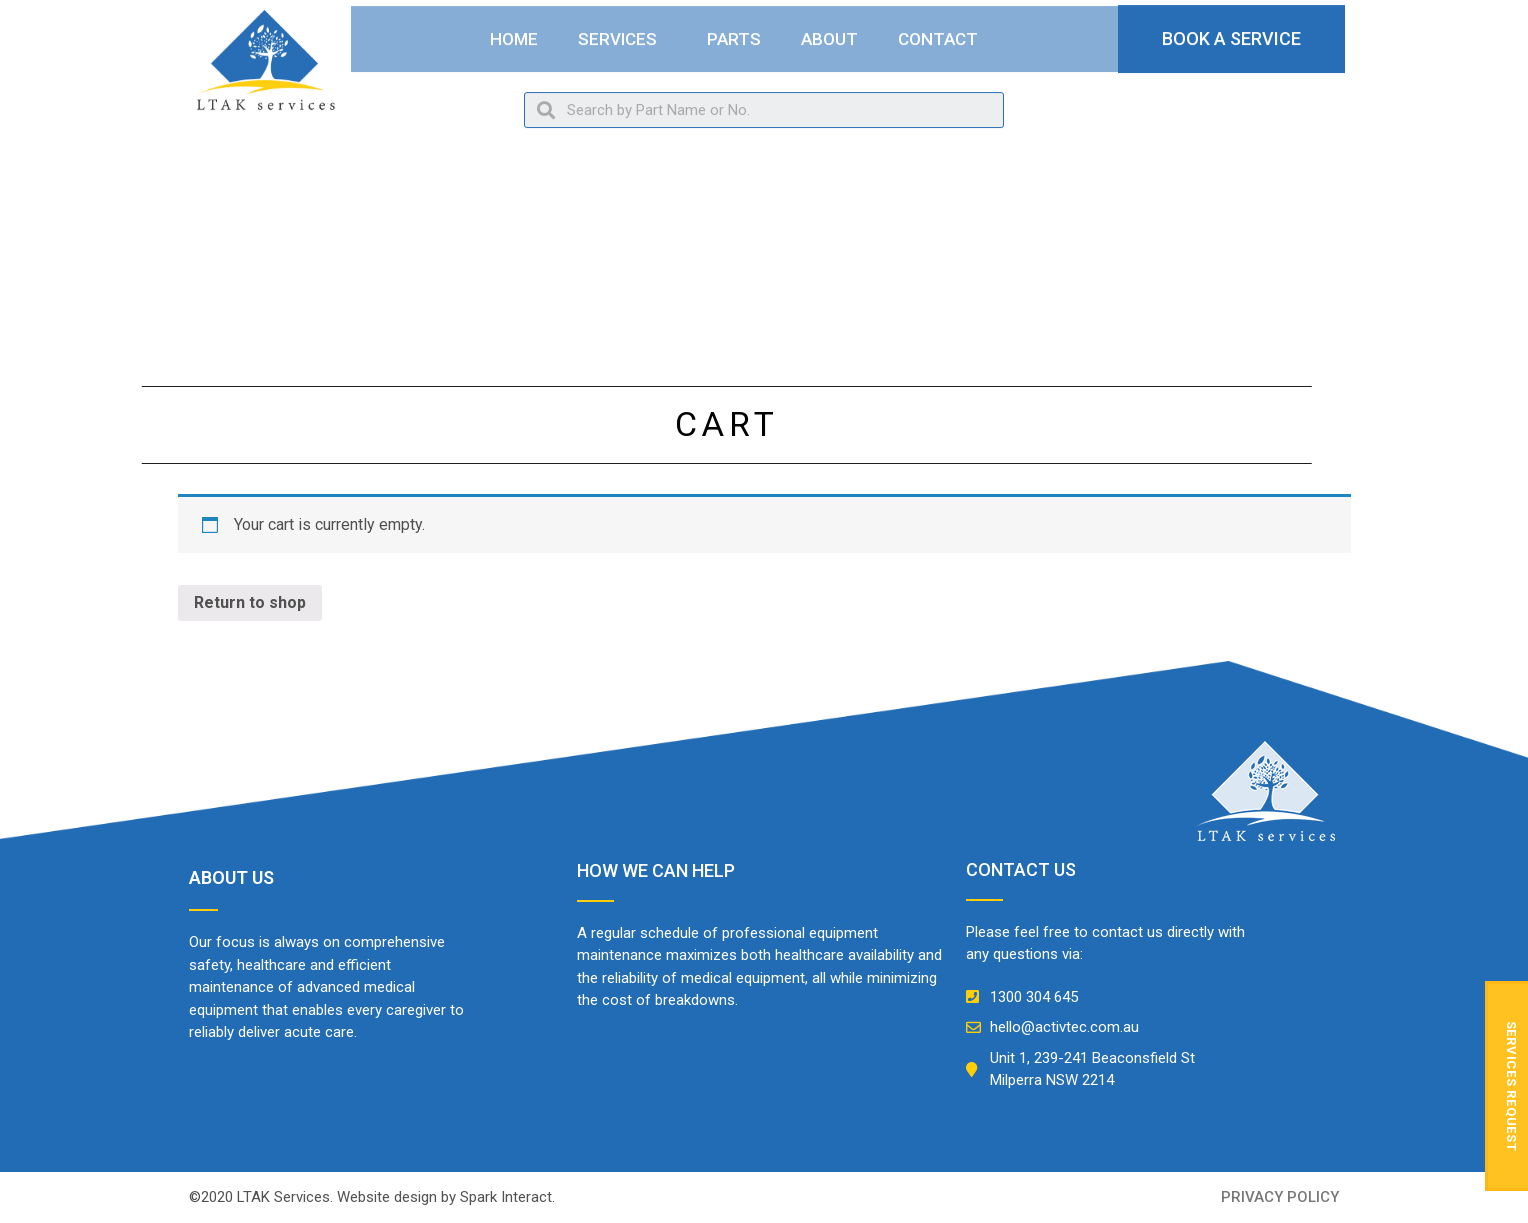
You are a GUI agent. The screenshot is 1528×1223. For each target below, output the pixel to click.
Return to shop (250, 602)
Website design (387, 1197)
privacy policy (1280, 1197)
